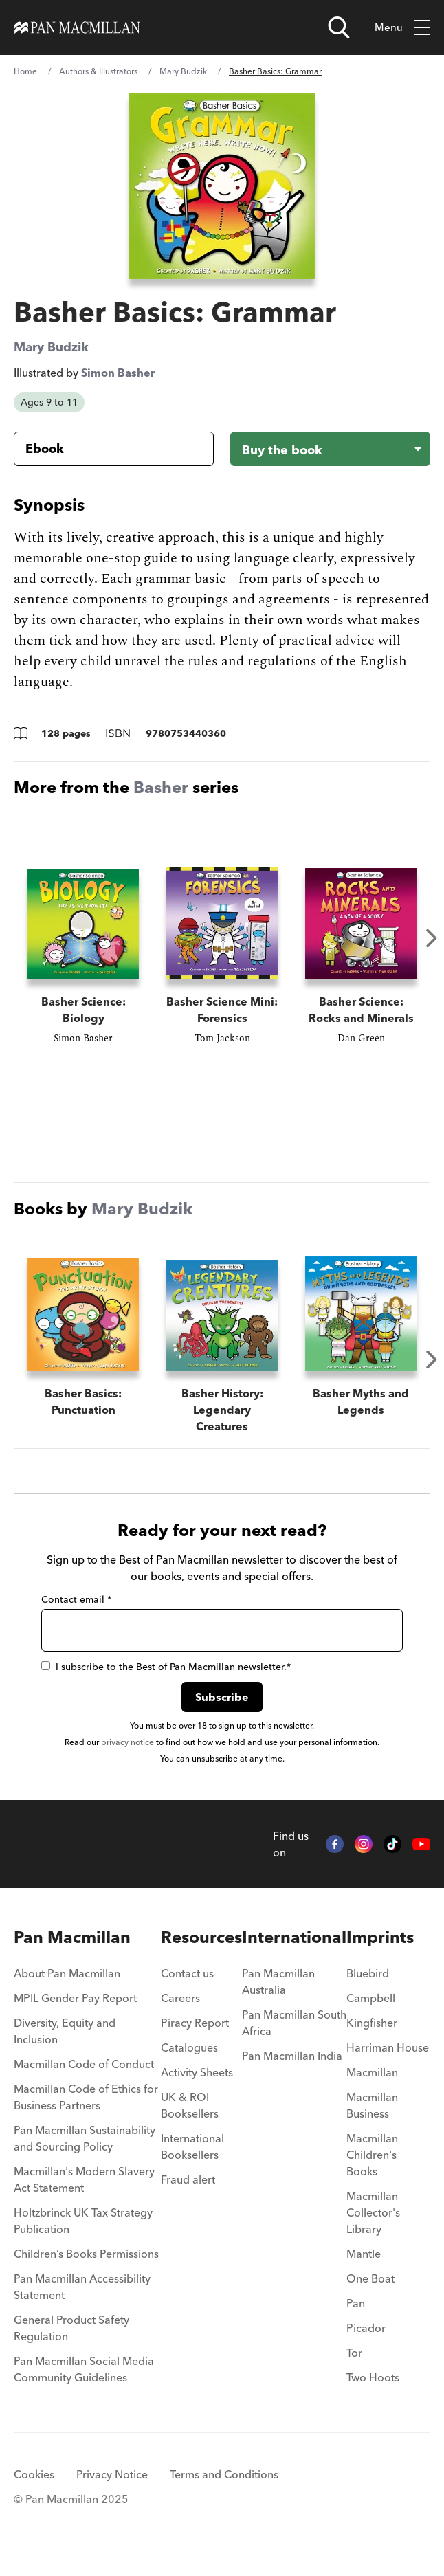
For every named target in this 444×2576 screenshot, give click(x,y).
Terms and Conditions (224, 2491)
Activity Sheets (197, 2089)
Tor (354, 2369)
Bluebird (367, 1990)
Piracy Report (195, 2039)
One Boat (370, 2295)
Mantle (363, 2270)
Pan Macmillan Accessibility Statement (82, 2303)
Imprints (380, 1954)
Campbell (370, 2014)
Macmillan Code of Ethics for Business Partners (86, 2113)
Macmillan (372, 2089)
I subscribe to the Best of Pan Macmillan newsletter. (166, 1683)
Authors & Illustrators (98, 71)
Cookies (34, 2491)
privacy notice (127, 1758)
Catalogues (189, 2064)
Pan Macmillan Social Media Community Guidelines (84, 2385)
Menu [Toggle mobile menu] (402, 28)
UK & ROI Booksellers (190, 2122)
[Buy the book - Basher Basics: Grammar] (330, 448)
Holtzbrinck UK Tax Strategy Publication (83, 2237)
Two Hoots (372, 2394)
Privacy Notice (112, 2491)
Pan (355, 2320)
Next (431, 938)
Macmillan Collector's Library (373, 2229)
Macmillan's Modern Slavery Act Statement (84, 2196)
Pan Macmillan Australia (278, 1998)
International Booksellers (192, 2163)
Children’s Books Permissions (86, 2270)
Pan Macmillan (72, 1954)
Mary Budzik (183, 71)
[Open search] (339, 27)
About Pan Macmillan (67, 1990)
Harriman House (387, 2064)
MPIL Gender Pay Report (75, 2014)
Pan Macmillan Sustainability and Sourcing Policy (84, 2155)
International (294, 1954)
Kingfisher (371, 2039)
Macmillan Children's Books (372, 2171)
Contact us (187, 1990)
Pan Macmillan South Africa (294, 2039)
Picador (366, 2344)
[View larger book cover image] (222, 186)
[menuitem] (87, 1993)
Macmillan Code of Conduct (84, 2080)
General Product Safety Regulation (71, 2344)
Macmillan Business (372, 2122)
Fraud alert (188, 2196)
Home (25, 71)
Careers (180, 2014)
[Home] (77, 27)
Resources (201, 1954)
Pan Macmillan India (292, 2072)
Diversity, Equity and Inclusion (64, 2047)
